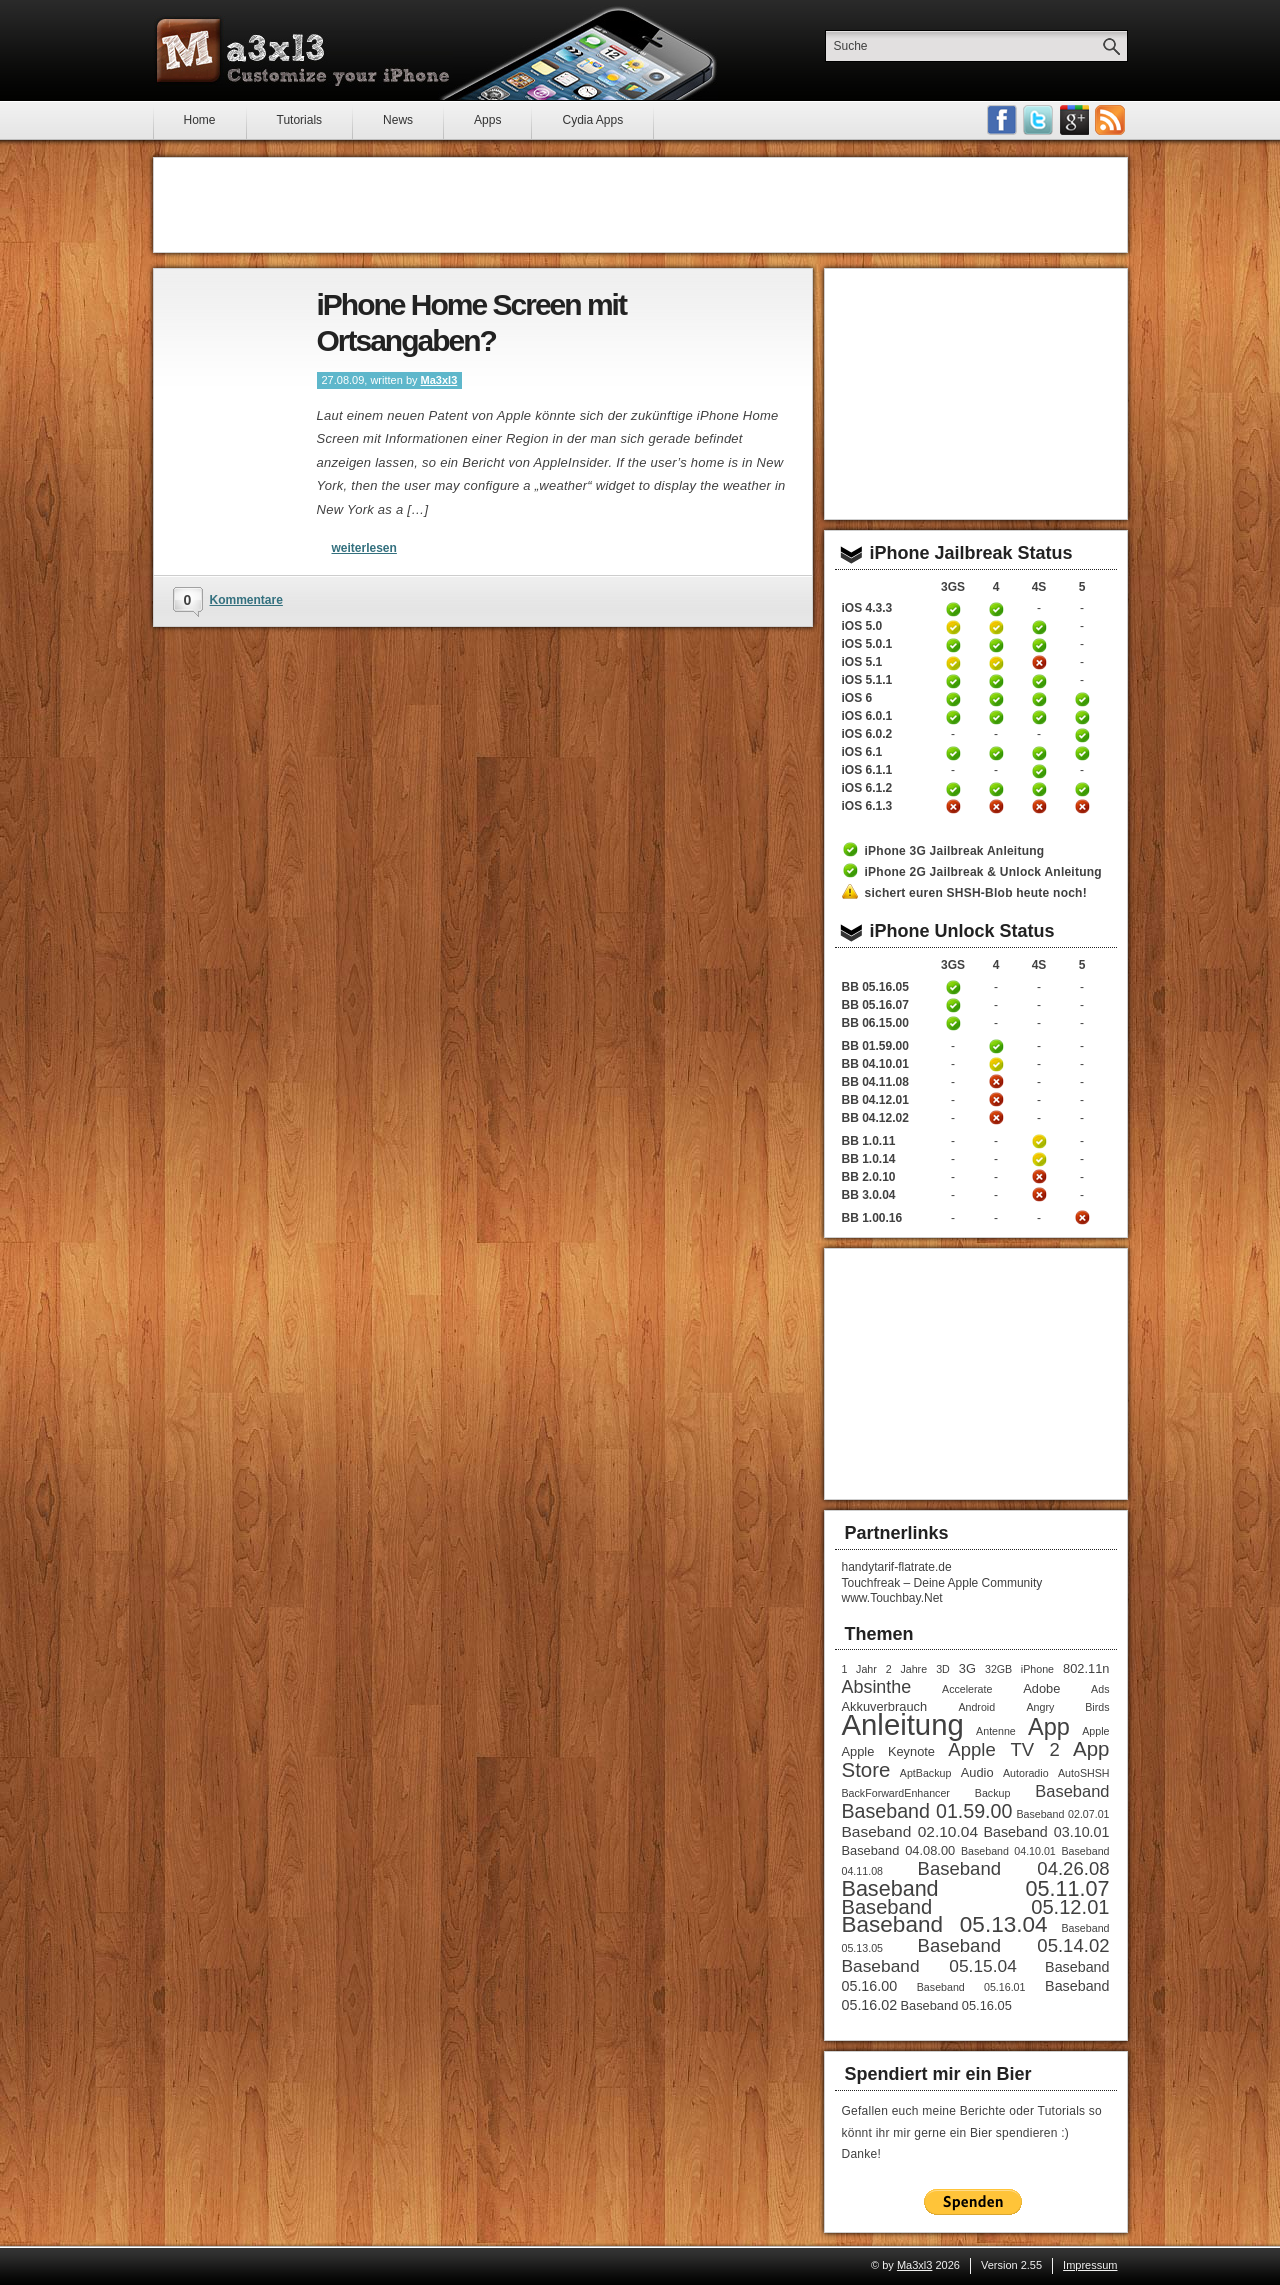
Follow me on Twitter (1038, 120)
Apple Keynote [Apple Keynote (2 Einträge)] (888, 1751)
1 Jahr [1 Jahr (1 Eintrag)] (859, 1669)
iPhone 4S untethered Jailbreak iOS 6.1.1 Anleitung (1039, 771)
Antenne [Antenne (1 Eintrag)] (996, 1731)
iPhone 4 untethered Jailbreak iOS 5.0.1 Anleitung (996, 645)
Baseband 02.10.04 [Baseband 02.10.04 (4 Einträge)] (910, 1831)
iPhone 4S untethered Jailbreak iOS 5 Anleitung (1039, 627)
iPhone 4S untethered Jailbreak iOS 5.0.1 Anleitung (1039, 645)
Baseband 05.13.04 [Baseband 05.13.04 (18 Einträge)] (945, 1924)
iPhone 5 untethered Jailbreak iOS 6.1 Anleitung (1082, 753)
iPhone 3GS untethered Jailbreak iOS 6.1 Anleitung (953, 753)
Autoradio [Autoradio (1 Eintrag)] (1026, 1773)
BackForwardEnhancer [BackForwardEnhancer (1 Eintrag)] (896, 1793)
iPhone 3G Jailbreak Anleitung (955, 851)
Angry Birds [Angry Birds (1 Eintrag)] (1067, 1707)
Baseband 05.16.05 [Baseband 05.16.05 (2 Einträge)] (956, 2005)
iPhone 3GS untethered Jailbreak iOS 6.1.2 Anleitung (953, 789)
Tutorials (300, 120)
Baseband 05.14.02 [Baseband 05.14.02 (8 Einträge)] (1014, 1945)
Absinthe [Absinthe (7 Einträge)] (877, 1687)
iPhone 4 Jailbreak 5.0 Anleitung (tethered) (996, 627)
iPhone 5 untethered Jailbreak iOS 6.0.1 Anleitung (1082, 717)
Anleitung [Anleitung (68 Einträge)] (903, 1724)
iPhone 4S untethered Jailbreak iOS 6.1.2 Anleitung (1039, 789)
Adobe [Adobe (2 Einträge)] (1041, 1688)
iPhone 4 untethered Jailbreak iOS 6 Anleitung (996, 699)
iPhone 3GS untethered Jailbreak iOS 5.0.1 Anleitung (953, 645)
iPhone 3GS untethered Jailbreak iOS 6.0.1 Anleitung (953, 717)
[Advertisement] (640, 205)
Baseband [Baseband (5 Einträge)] (1072, 1791)
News (398, 120)
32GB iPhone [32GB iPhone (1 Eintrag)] (1019, 1669)
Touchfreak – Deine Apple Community (942, 1583)
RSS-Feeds (1110, 120)
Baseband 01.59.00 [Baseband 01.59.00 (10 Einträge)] (927, 1811)
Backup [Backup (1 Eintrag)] (993, 1793)
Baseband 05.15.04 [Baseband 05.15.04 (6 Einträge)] (929, 1966)
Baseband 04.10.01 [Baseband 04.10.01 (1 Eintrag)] (1008, 1851)
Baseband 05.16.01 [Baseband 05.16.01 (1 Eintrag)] (971, 1987)
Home (200, 120)
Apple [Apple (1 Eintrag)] (1095, 1731)
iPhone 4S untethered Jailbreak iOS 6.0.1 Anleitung (1039, 717)
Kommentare (246, 600)
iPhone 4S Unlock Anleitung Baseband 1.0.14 (1039, 1159)
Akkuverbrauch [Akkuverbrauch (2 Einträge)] (885, 1706)
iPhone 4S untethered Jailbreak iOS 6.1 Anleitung (1039, 753)
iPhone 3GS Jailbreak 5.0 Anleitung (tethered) (953, 627)
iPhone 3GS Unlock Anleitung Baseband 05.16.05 (953, 987)
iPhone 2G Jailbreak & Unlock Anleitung (983, 872)
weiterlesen (364, 548)
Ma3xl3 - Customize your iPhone (303, 51)
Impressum (1090, 2265)
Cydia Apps (592, 120)
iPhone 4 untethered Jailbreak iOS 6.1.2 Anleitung (996, 789)
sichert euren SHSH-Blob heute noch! (976, 893)
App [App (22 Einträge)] (1049, 1727)
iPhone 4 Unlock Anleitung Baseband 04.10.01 (996, 1064)
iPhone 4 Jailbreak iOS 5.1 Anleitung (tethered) (996, 663)
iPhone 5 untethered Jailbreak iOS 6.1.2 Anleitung (1082, 789)
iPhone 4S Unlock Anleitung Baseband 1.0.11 (1039, 1141)
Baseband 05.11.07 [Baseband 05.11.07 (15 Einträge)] (976, 1888)
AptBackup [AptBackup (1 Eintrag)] (926, 1773)
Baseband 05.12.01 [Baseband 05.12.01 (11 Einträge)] (976, 1907)
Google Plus (1074, 120)
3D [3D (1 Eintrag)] (943, 1669)
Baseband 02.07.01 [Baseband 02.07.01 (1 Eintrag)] (1062, 1814)
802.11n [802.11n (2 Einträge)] (1086, 1668)
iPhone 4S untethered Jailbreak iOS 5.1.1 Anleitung (1039, 681)
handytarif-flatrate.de (897, 1567)
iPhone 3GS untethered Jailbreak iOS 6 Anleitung (953, 699)
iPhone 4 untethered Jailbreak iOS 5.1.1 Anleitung (996, 681)
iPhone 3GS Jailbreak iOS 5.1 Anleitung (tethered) (953, 663)
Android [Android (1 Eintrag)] (976, 1707)
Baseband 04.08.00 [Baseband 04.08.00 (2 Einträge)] (899, 1850)
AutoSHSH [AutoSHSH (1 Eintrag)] (1084, 1773)
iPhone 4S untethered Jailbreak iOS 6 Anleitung (1039, 699)
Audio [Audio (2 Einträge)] (977, 1772)
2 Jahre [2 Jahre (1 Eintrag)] (906, 1669)
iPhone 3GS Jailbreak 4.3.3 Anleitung (953, 609)
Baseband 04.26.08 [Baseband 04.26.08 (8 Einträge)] (1014, 1868)
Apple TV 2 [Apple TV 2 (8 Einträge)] (1003, 1749)
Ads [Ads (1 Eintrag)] (1100, 1689)
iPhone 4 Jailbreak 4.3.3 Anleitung (996, 609)
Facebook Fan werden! (1002, 120)
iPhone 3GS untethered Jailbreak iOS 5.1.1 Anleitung (953, 681)
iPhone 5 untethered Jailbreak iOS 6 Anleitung (1082, 699)
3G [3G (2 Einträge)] (967, 1668)
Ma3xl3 (439, 380)
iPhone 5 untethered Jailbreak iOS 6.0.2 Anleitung (1082, 735)
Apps (487, 120)
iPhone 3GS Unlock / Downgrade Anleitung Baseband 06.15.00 (953, 1023)
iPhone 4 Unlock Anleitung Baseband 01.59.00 (996, 1046)
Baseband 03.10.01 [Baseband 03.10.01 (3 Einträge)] (1046, 1832)
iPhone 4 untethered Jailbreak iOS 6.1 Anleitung (996, 753)
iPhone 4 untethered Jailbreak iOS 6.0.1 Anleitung (996, 717)
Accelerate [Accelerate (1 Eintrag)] (967, 1689)
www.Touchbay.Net (892, 1598)
